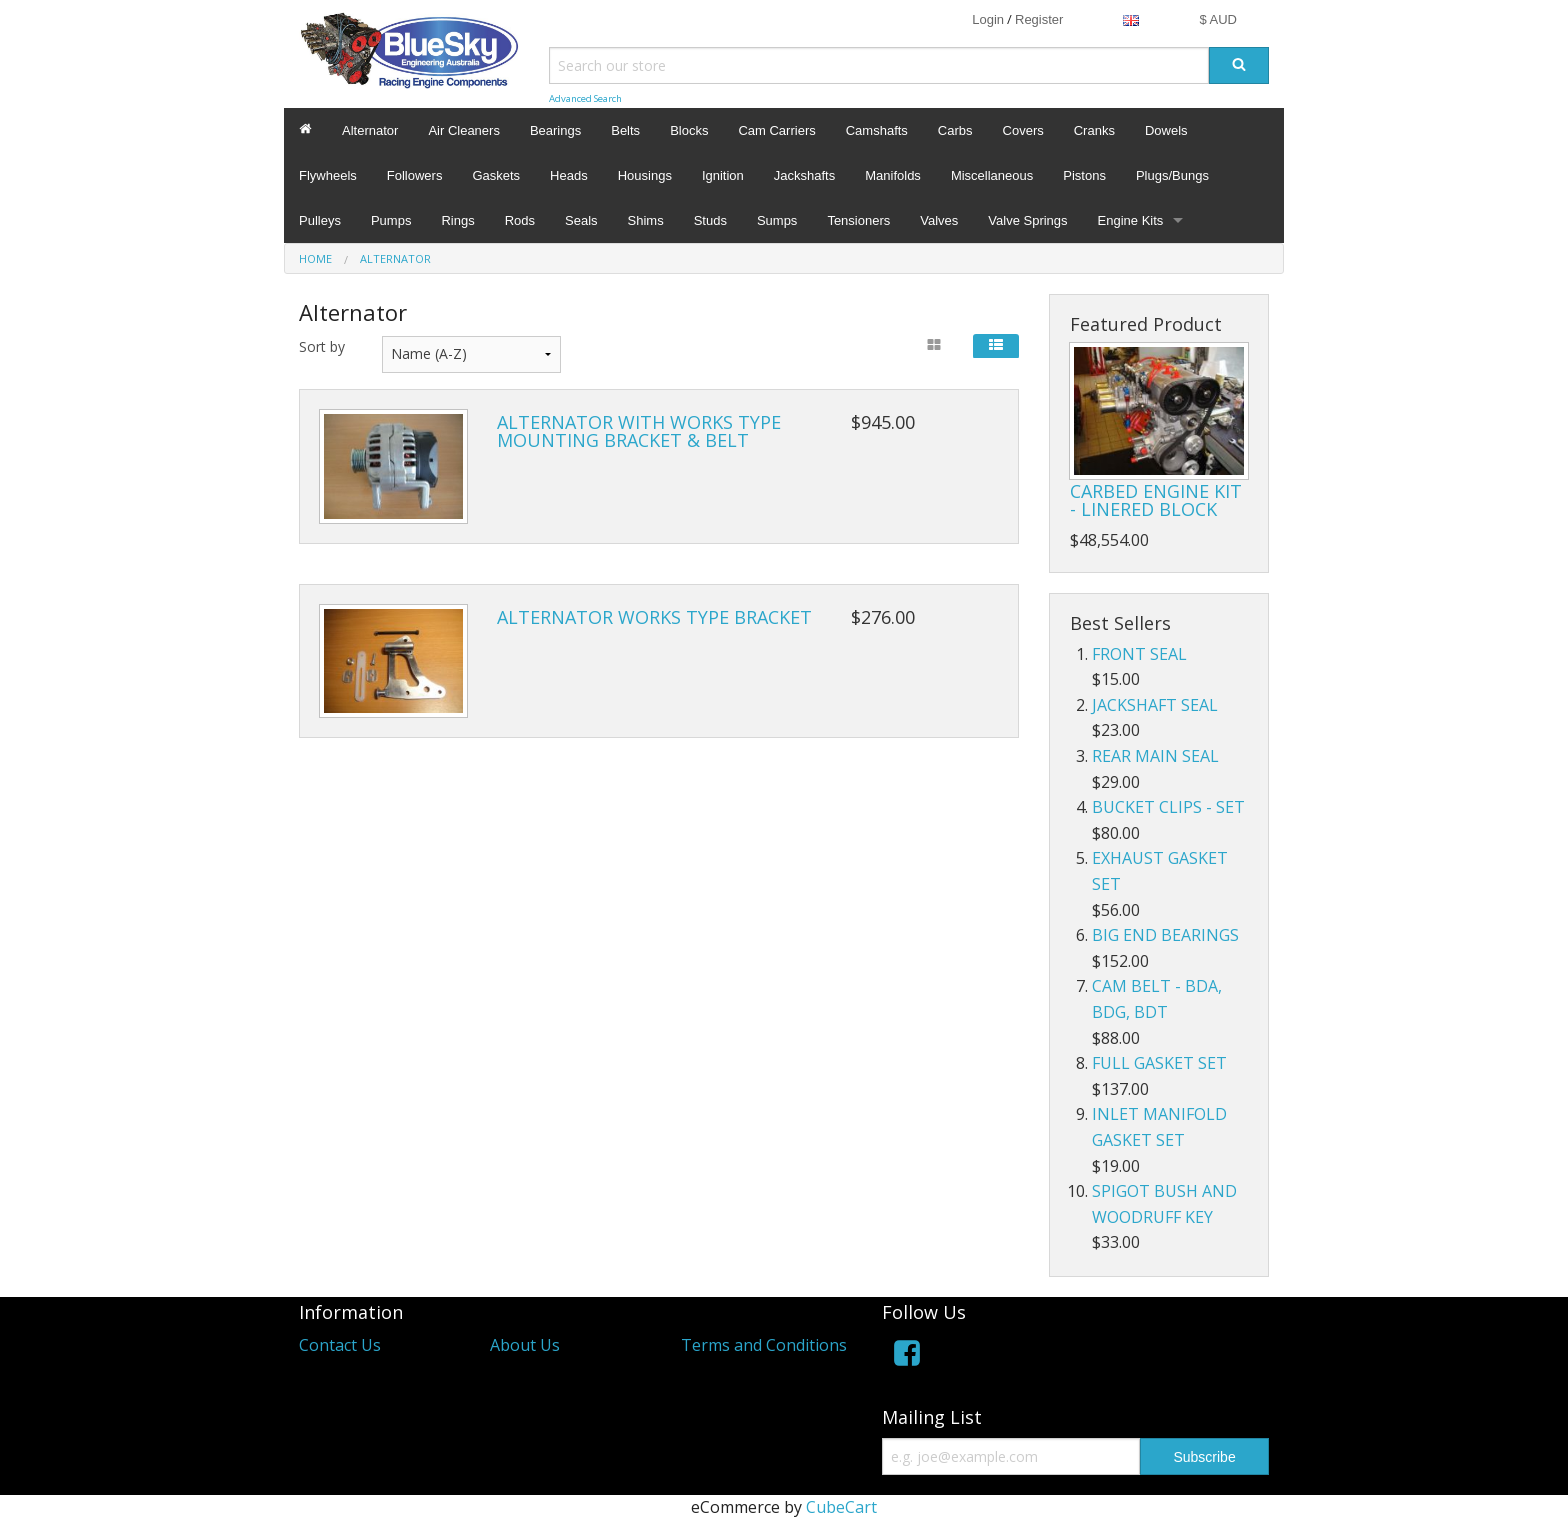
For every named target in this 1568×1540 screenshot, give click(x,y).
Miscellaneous (992, 175)
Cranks (1094, 130)
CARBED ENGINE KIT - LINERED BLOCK (1156, 500)
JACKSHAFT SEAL (1155, 705)
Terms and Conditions (764, 1345)
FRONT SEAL (1139, 654)
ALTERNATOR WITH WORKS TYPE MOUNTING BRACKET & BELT (639, 431)
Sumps (777, 220)
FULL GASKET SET (1159, 1063)
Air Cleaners (464, 130)
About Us (525, 1345)
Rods (520, 220)
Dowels (1166, 130)
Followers (415, 175)
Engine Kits (1131, 220)
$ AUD (1218, 19)
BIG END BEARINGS (1165, 935)
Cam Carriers (776, 130)
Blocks (689, 130)
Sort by (322, 346)
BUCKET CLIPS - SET (1168, 807)
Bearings (555, 130)
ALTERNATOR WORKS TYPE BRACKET (654, 617)
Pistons (1084, 175)
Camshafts (877, 130)
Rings (457, 220)
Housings (645, 175)
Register (1039, 19)
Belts (625, 130)
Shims (646, 220)
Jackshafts (804, 175)
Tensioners (858, 220)
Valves (939, 220)
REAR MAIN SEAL (1155, 756)
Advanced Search (585, 98)
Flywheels (328, 175)
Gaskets (496, 175)
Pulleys (320, 220)
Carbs (955, 130)
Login (988, 19)
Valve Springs (1027, 220)
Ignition (723, 175)
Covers (1023, 130)
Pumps (391, 220)
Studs (710, 220)
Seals (581, 220)
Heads (569, 175)
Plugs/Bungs (1172, 175)
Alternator (370, 130)
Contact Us (340, 1345)
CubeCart (841, 1507)
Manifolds (893, 175)
